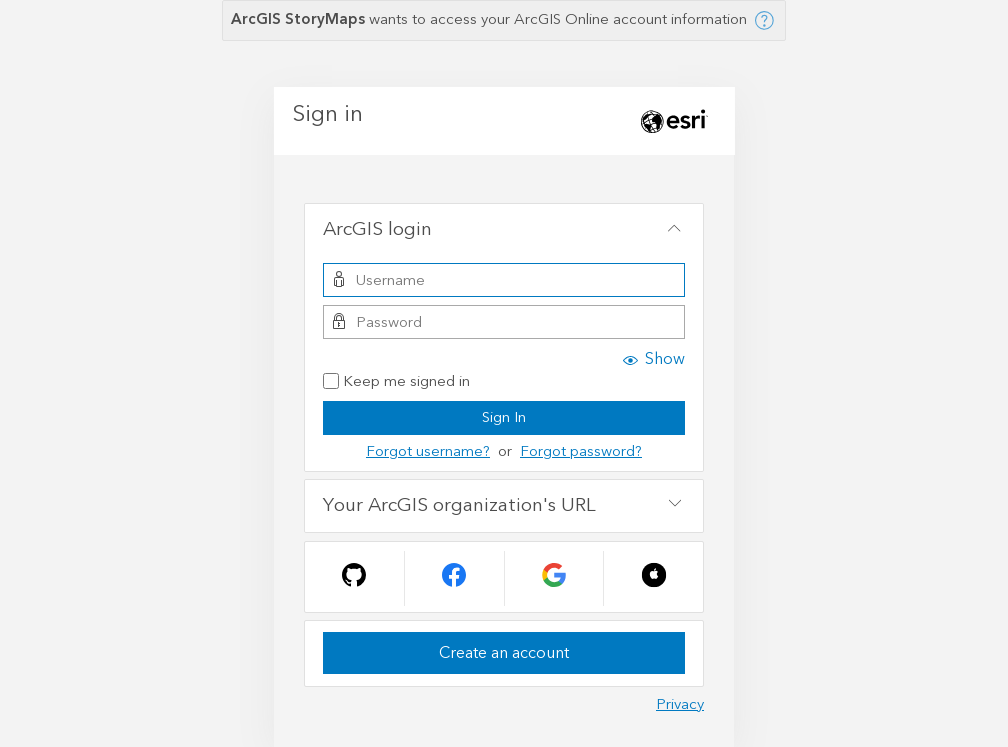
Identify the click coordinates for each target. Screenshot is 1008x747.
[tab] (504, 230)
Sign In (504, 417)
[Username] (503, 280)
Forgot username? (428, 451)
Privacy (680, 704)
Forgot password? (581, 451)
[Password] (503, 322)
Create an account (504, 653)
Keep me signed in (396, 382)
